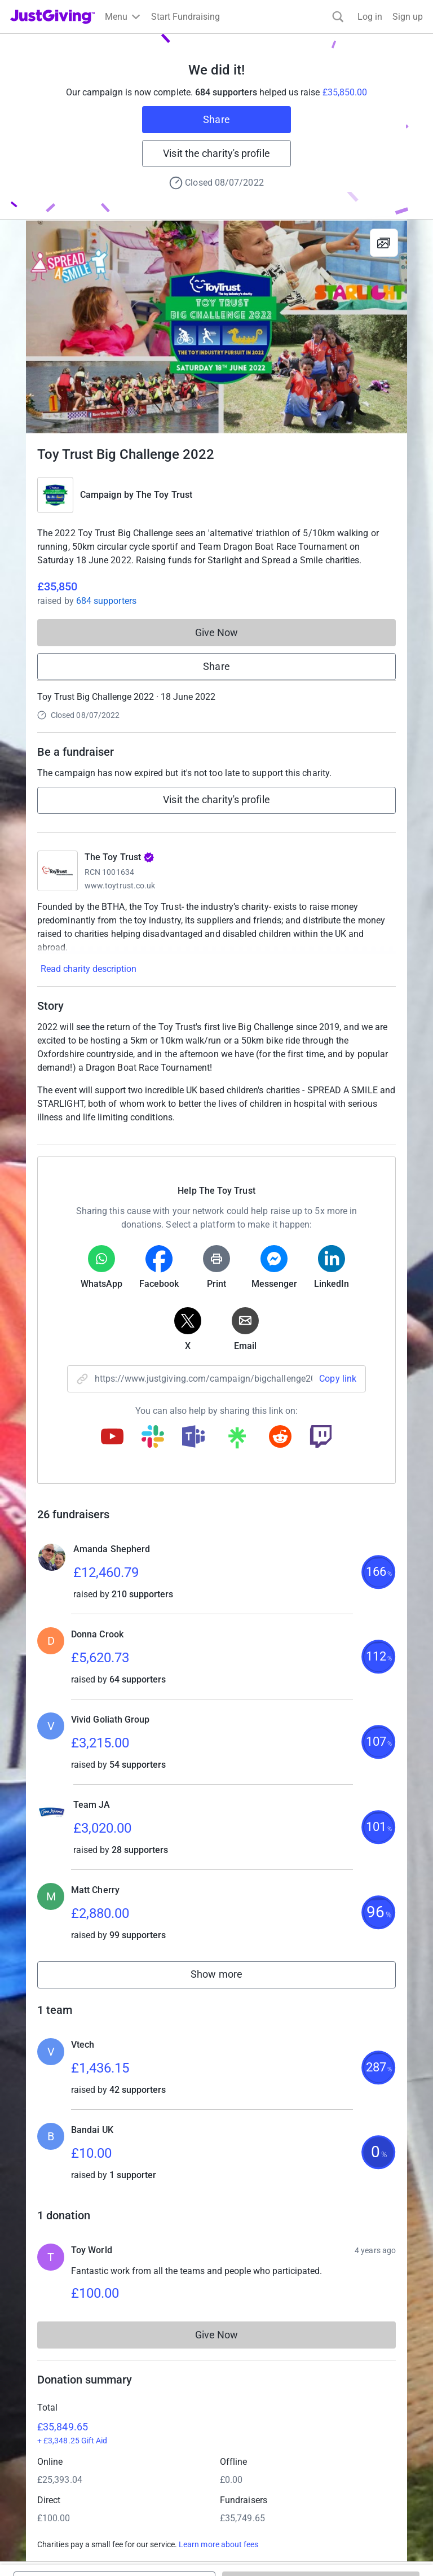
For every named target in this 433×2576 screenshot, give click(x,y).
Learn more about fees (218, 2544)
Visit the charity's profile (216, 153)
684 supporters (106, 600)
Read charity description (88, 968)
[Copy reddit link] (280, 1437)
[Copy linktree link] (237, 1440)
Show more (229, 1977)
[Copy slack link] (153, 1437)
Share (216, 119)
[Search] (338, 16)
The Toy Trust (164, 494)
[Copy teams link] (193, 1437)
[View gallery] (384, 243)
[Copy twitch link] (321, 1437)
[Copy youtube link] (112, 1437)
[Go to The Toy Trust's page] (57, 871)
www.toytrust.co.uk (120, 885)
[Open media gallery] (216, 327)
